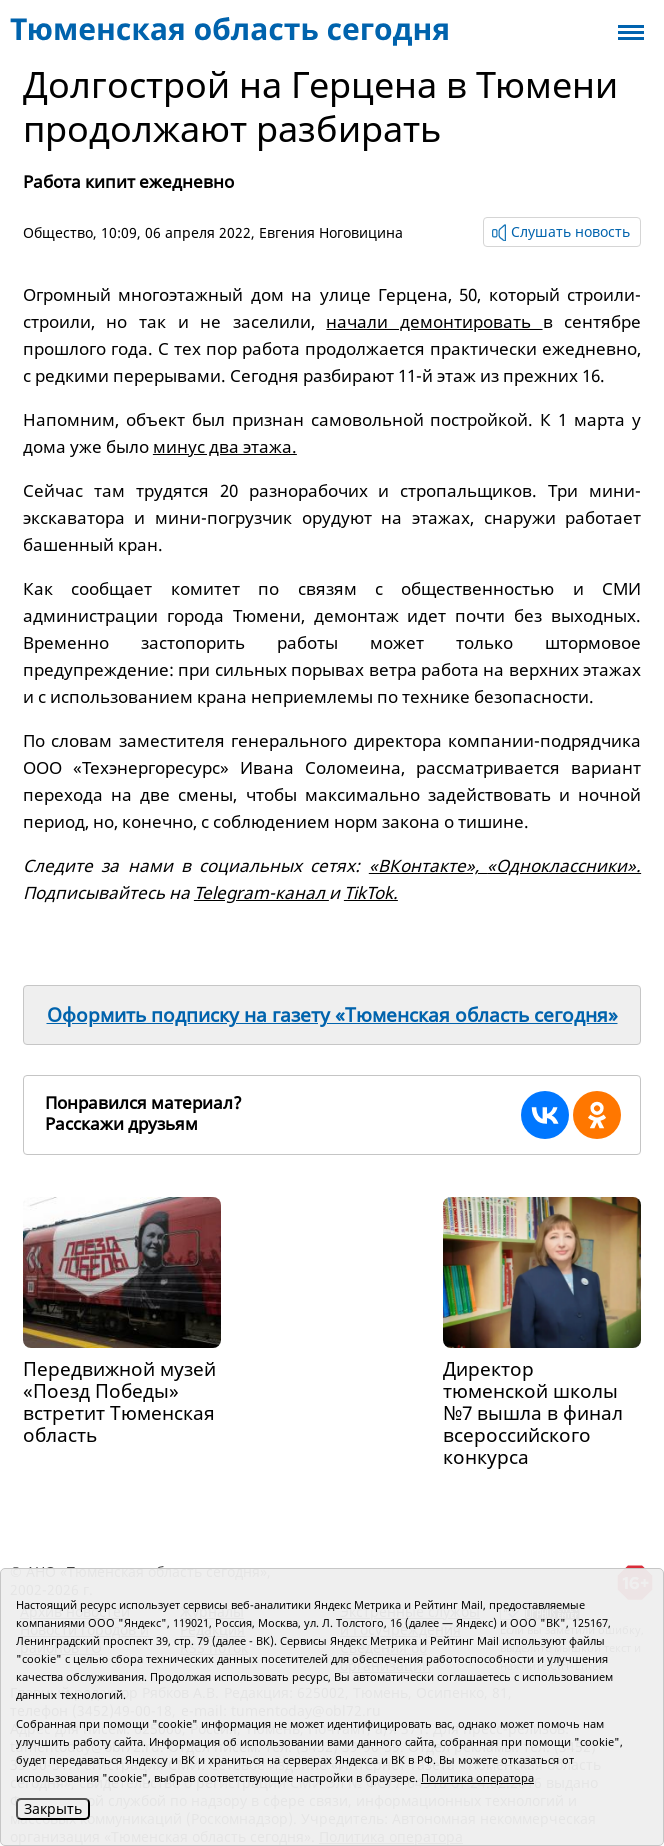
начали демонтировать (434, 321)
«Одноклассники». (564, 865)
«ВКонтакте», (428, 865)
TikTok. (371, 892)
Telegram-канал (261, 892)
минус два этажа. (225, 446)
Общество (58, 232)
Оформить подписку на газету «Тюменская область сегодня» (332, 1015)
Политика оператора (477, 1777)
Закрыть (53, 1808)
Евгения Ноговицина (331, 232)
